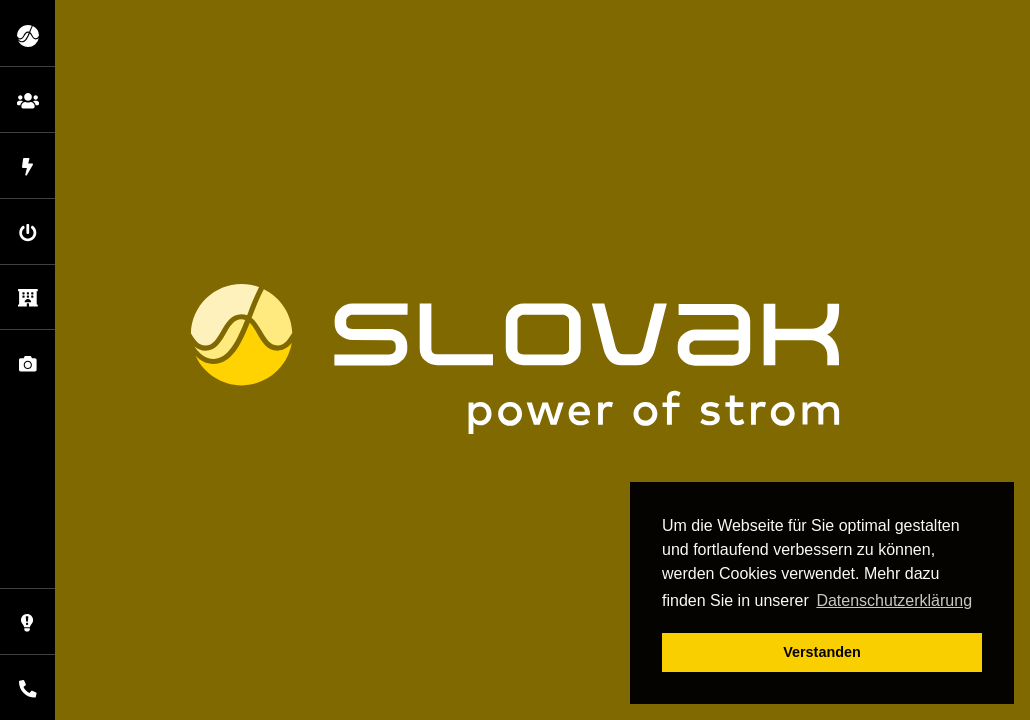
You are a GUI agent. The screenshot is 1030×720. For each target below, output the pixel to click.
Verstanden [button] (822, 652)
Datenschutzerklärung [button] (894, 600)
